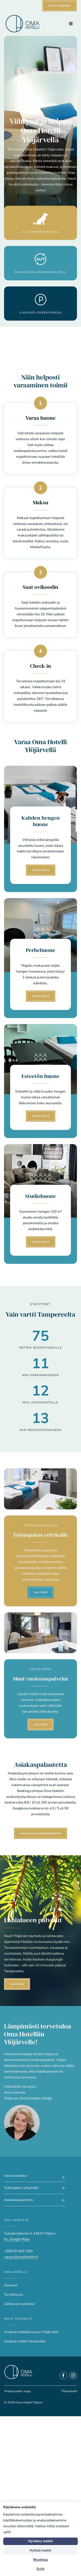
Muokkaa (40, 2560)
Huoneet (10, 2285)
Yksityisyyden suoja (17, 2391)
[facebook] (63, 2376)
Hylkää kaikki (40, 2550)
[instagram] (73, 2376)
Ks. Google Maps (17, 2239)
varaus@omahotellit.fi (21, 2257)
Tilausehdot (69, 2391)
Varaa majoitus (15, 2175)
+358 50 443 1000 (18, 2251)
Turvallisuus (13, 2294)
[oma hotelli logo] (22, 16)
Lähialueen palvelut (19, 2304)
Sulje (40, 2569)
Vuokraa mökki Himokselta (24, 2341)
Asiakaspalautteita (18, 2200)
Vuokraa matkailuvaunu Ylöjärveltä (31, 2332)
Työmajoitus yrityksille (21, 2187)
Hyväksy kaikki (40, 2541)
